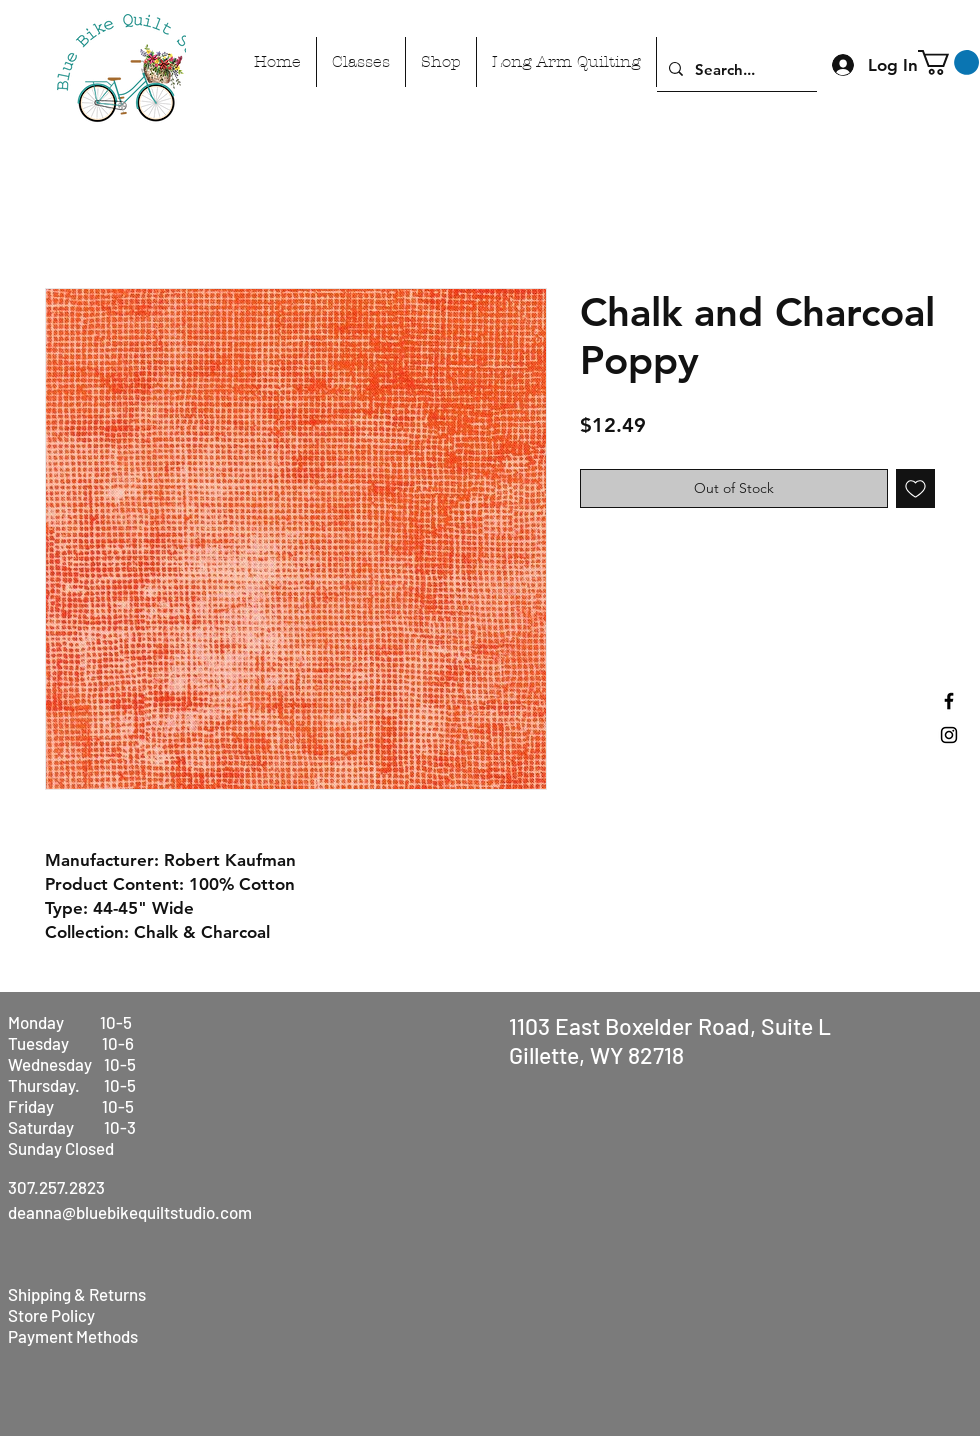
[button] (948, 62)
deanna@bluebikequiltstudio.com (130, 1212)
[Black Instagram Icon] (949, 735)
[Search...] (735, 69)
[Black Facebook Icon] (949, 701)
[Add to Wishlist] (915, 488)
